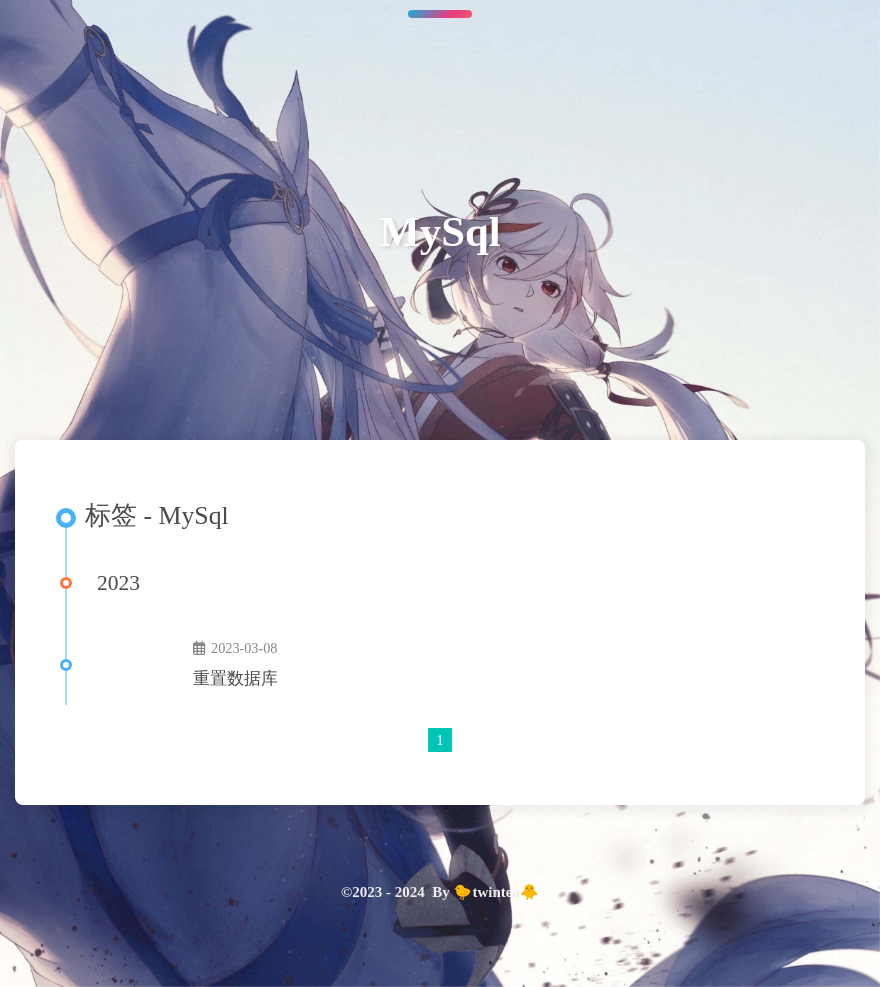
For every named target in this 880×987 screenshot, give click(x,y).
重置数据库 (235, 678)
